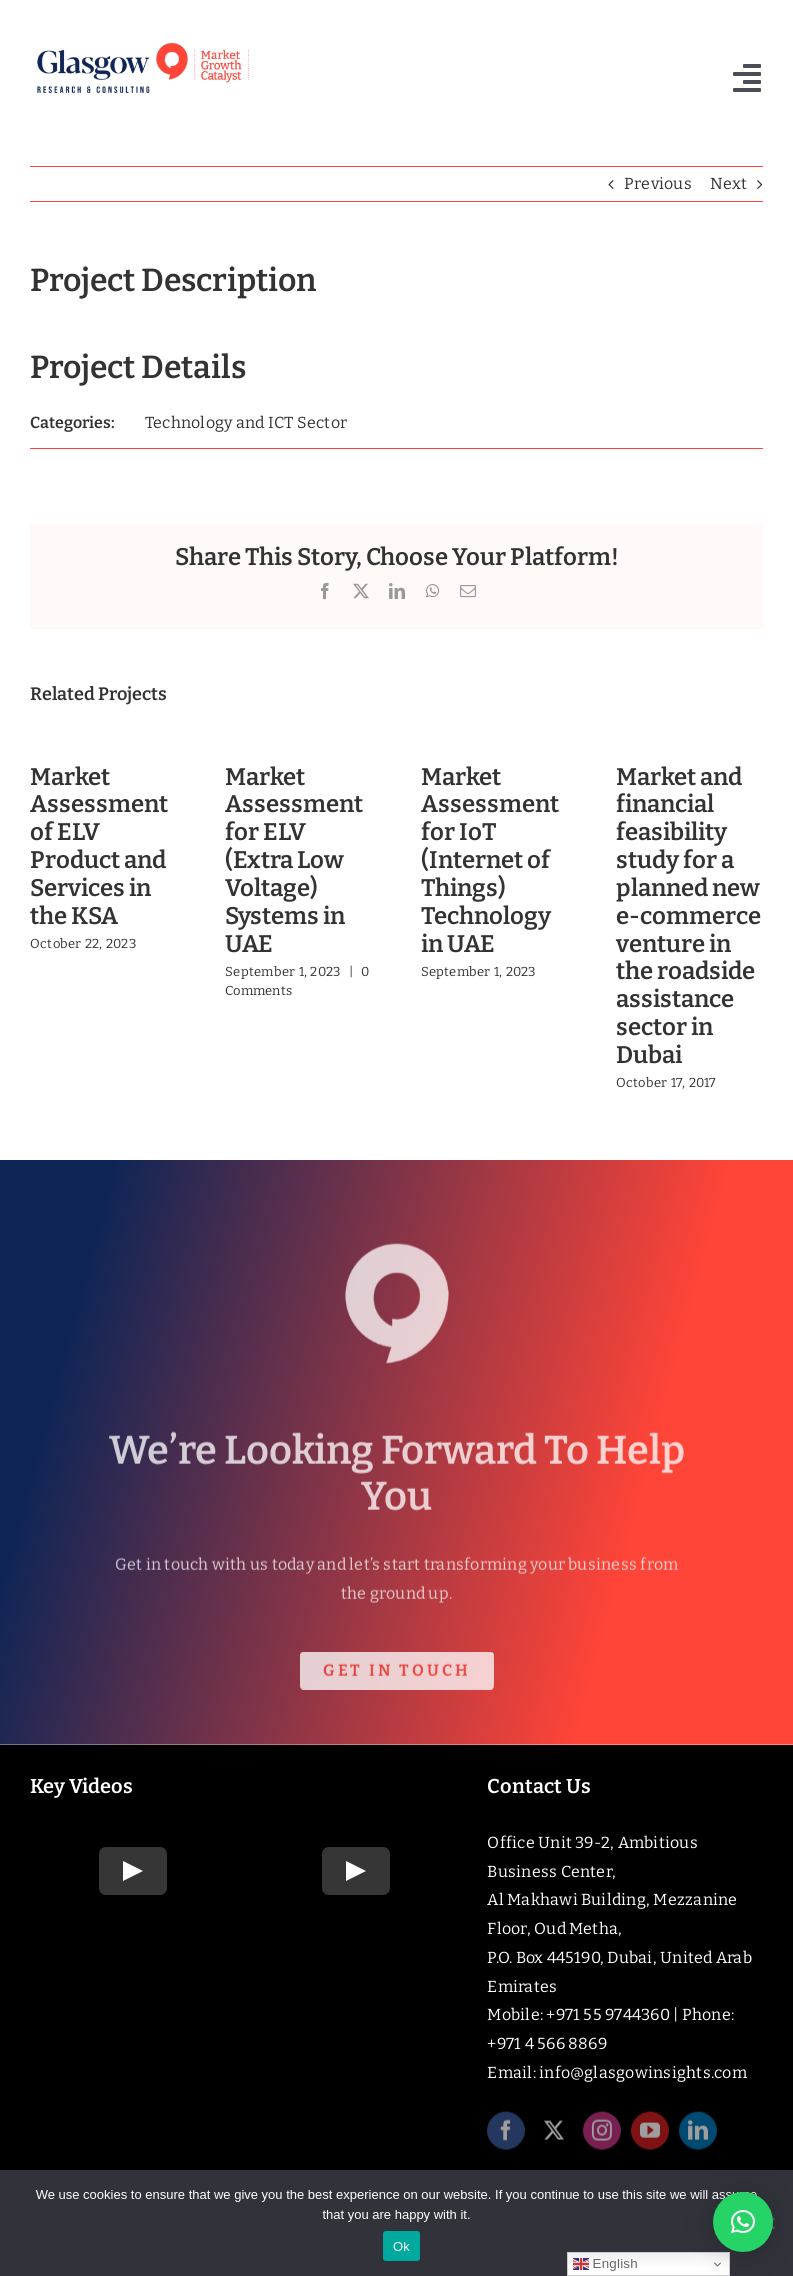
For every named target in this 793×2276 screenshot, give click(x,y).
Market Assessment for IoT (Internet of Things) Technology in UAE (490, 860)
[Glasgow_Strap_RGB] (142, 43)
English (605, 2264)
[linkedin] (698, 2137)
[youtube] (650, 2137)
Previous (658, 183)
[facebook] (506, 2137)
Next (728, 183)
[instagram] (602, 2137)
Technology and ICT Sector (246, 422)
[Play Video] (133, 1871)
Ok (401, 2246)
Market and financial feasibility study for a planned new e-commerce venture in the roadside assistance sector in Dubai (688, 916)
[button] (743, 2222)
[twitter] (554, 2137)
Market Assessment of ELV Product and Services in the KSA (99, 846)
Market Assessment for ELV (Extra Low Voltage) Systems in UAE (294, 860)
